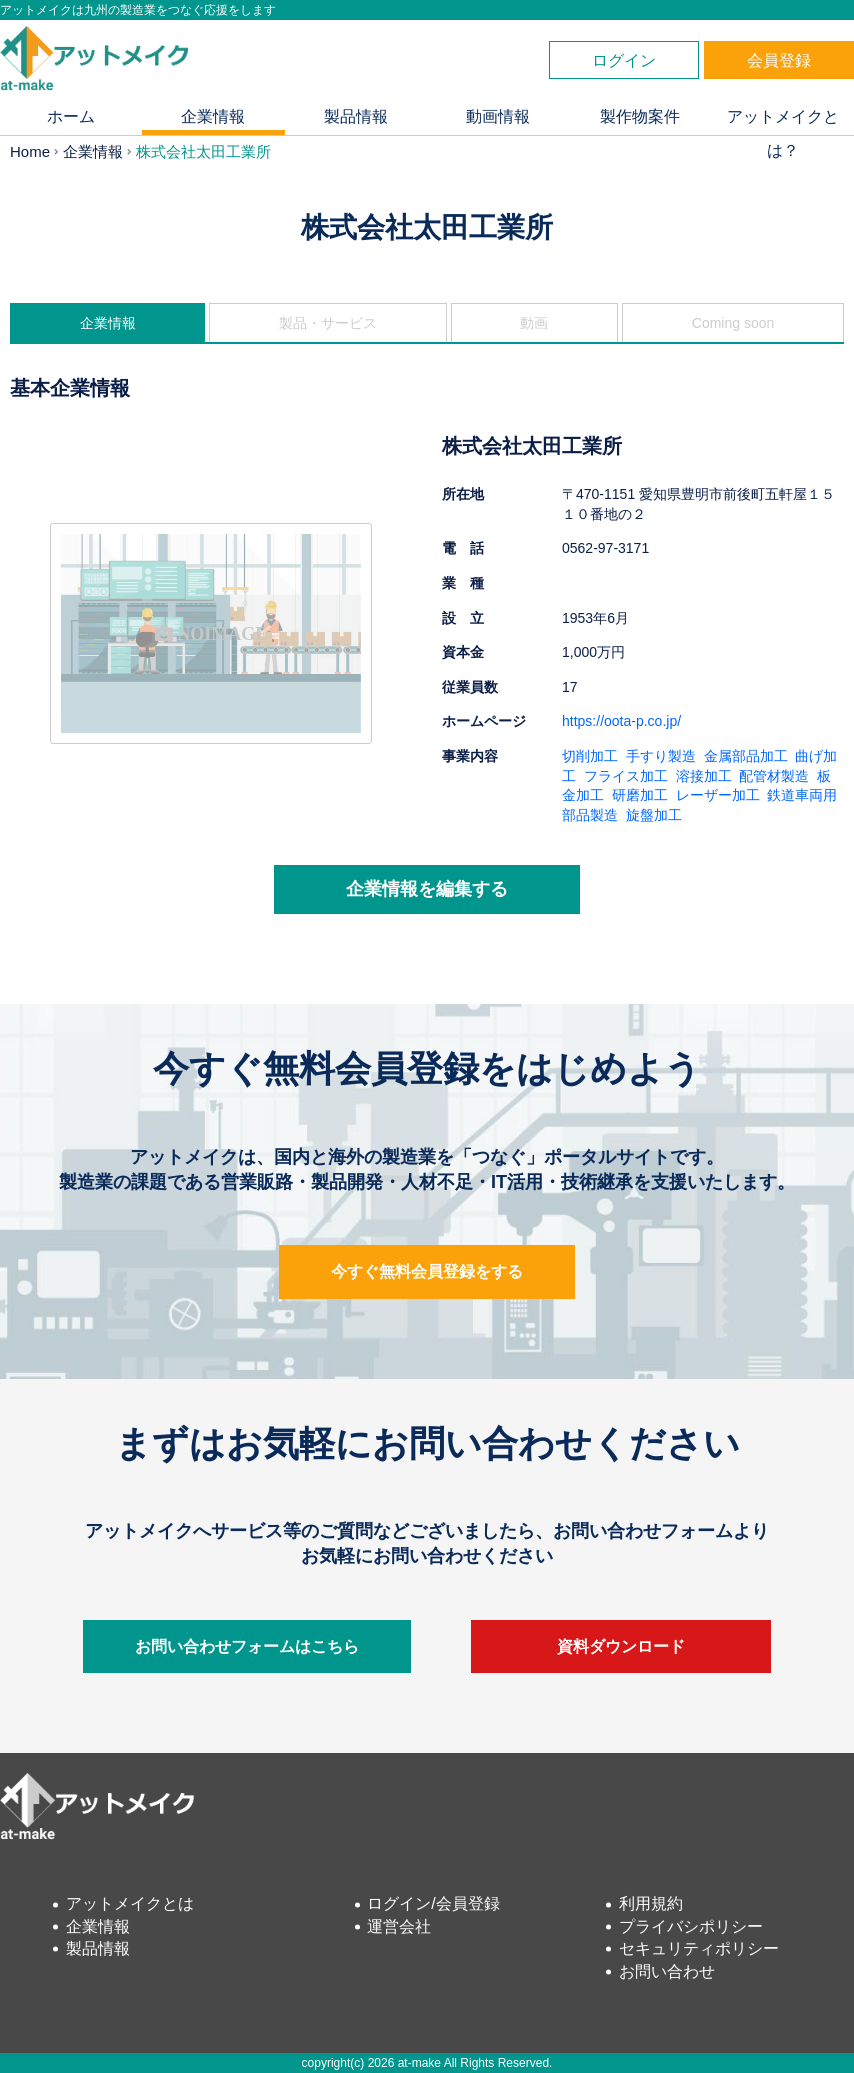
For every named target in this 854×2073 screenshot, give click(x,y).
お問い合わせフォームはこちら (247, 1646)
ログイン (624, 60)
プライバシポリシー (691, 1926)
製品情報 (356, 116)
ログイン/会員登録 (433, 1903)
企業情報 (213, 116)
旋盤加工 (654, 815)
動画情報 (498, 116)
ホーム (71, 116)
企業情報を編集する (427, 889)
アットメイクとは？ (783, 121)
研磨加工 (640, 795)
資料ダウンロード (621, 1646)
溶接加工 (704, 776)
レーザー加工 (718, 795)
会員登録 (779, 60)
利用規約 (651, 1903)
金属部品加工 (746, 756)
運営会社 (399, 1926)
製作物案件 (640, 116)
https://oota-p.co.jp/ (621, 721)
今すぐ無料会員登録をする (427, 1271)
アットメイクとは (130, 1903)
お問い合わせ (667, 1971)
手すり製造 (661, 756)
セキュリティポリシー (699, 1948)
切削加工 (590, 756)
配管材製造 (774, 776)
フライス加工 (626, 776)
